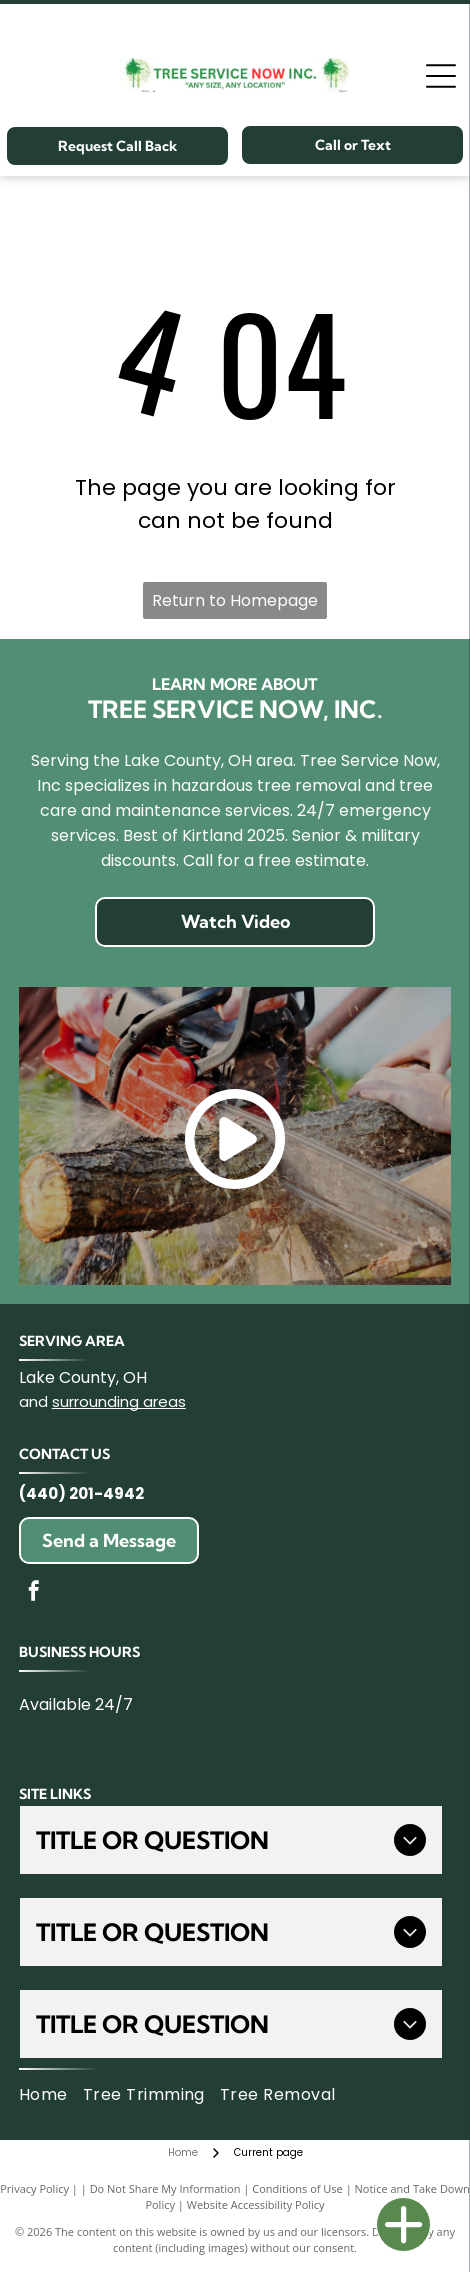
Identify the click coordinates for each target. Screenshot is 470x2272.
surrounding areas (119, 1401)
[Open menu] (441, 76)
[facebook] (34, 1593)
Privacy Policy (34, 2188)
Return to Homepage (235, 600)
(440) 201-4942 (81, 1493)
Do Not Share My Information (165, 2188)
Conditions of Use (297, 2188)
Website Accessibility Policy (256, 2204)
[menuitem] (51, 2095)
